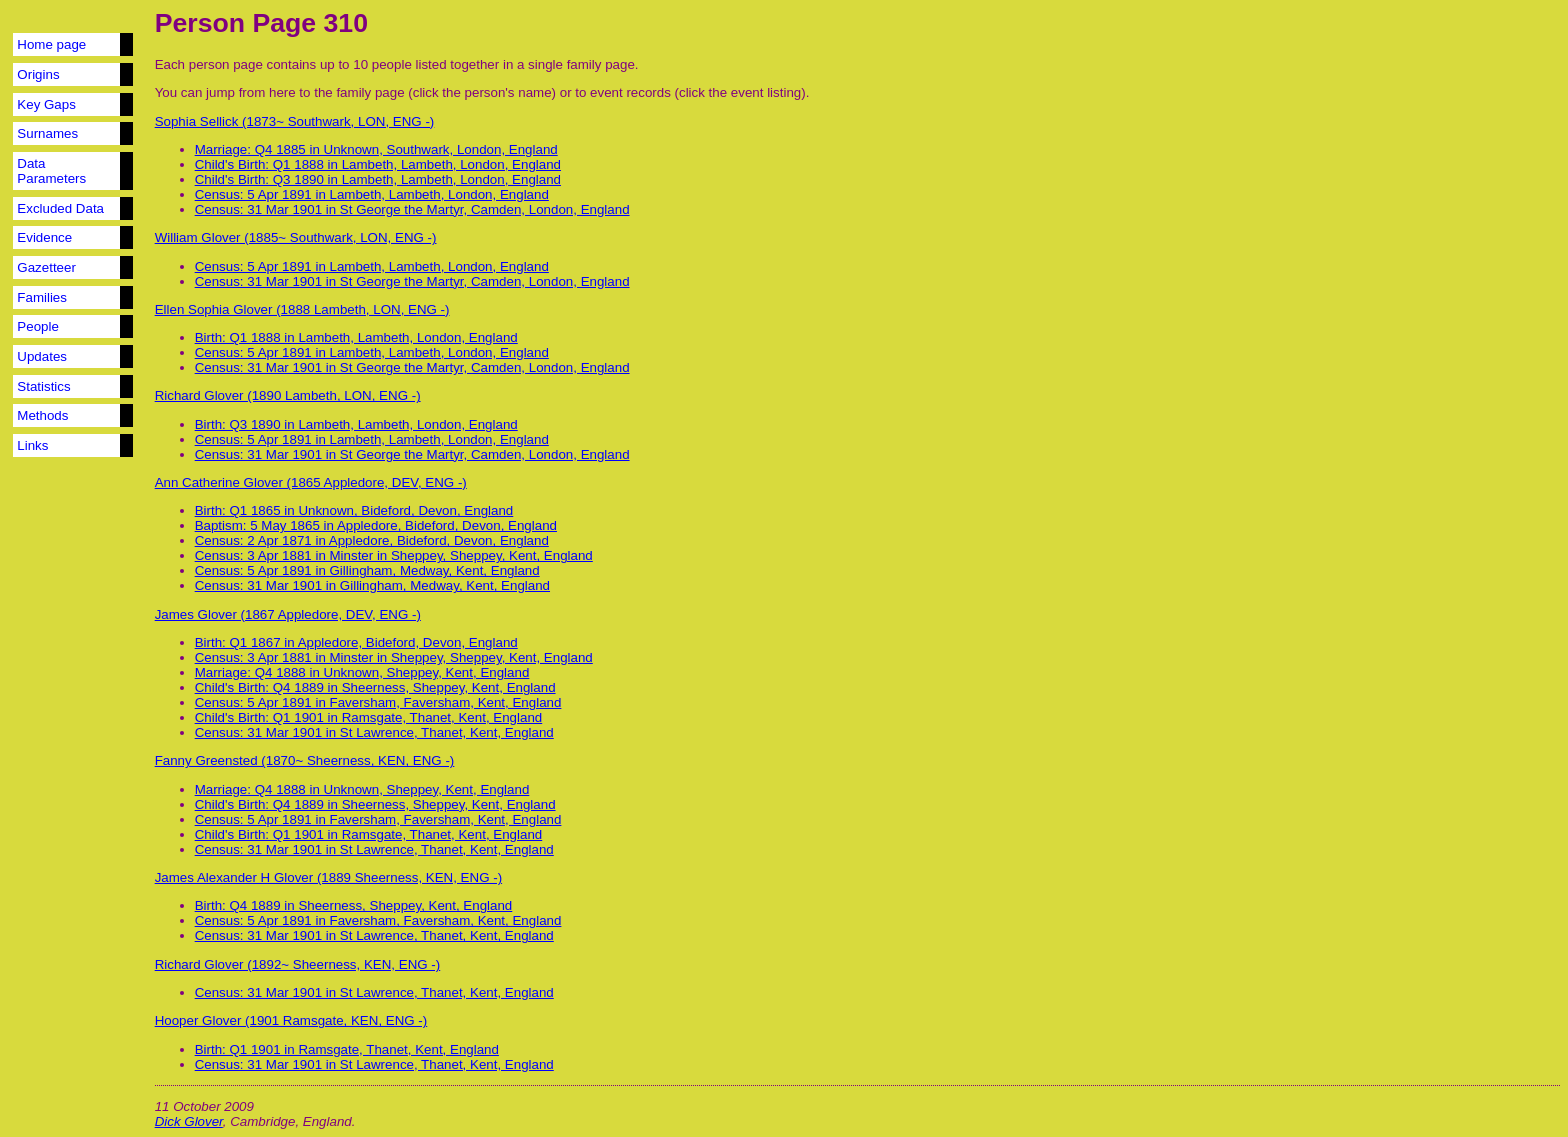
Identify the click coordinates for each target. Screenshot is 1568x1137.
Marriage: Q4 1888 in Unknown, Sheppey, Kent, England (362, 672)
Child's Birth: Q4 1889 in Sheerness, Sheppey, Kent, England (375, 687)
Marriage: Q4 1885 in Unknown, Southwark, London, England (376, 149)
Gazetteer (46, 267)
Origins (38, 74)
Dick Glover (189, 1121)
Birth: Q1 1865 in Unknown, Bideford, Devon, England (354, 510)
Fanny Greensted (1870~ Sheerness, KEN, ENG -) (305, 760)
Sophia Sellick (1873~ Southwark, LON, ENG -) (295, 121)
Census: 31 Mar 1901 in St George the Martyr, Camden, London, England (412, 209)
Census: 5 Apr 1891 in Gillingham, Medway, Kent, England (367, 570)
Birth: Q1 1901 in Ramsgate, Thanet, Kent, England (347, 1049)
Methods (42, 415)
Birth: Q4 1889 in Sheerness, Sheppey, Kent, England (354, 905)
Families (42, 297)
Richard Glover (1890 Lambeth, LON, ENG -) (288, 395)
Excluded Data (60, 208)
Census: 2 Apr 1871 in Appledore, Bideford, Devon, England (372, 540)
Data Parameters (51, 171)
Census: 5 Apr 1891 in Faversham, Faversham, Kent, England (378, 702)
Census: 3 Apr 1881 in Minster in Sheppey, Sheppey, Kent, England (394, 555)
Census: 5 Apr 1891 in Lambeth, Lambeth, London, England (372, 194)
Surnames (47, 133)
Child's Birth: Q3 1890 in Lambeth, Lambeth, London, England (378, 179)
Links (32, 445)
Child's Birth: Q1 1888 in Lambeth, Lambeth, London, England (378, 164)
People (38, 326)
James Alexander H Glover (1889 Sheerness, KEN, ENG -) (328, 877)
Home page (51, 44)
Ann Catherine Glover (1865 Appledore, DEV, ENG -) (311, 482)
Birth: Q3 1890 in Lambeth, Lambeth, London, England (356, 424)
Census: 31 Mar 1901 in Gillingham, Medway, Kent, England (372, 585)
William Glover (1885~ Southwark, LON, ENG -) (296, 237)
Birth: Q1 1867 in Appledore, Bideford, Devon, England (356, 642)
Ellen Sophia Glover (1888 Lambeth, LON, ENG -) (302, 309)
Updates (42, 356)
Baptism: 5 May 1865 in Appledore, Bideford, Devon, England (376, 525)
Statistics (43, 386)
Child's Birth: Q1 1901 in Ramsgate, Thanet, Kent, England (369, 717)
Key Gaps (46, 104)
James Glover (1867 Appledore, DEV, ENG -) (288, 614)
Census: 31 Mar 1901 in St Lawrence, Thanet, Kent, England (374, 732)
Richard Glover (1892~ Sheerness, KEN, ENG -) (298, 964)
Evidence (44, 237)
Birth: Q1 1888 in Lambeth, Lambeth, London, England (356, 337)
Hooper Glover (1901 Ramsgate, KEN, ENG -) (291, 1020)
